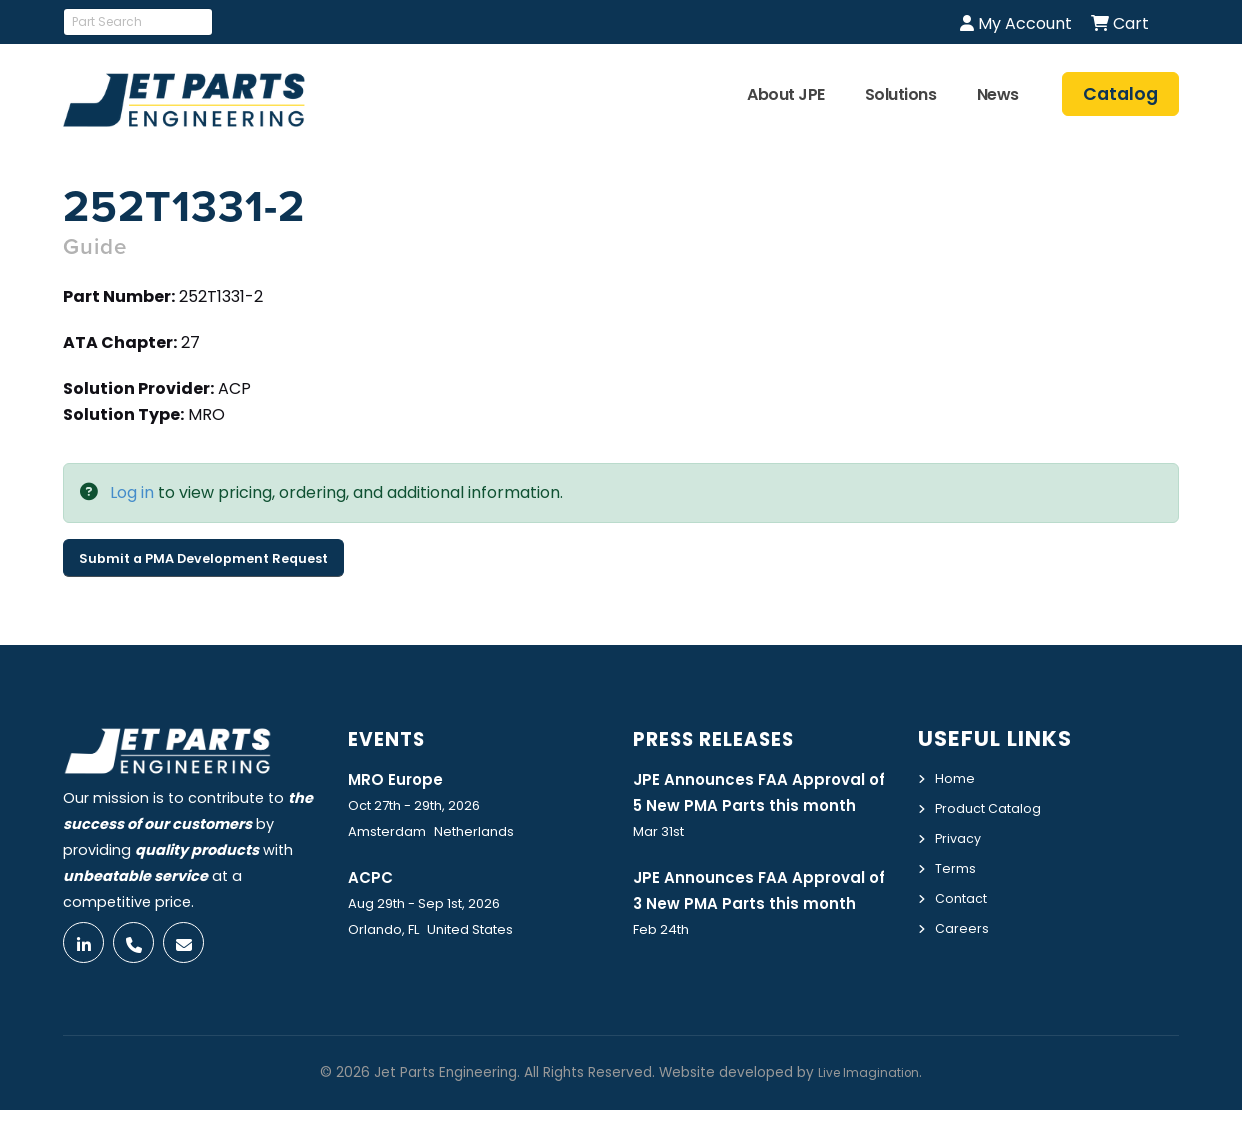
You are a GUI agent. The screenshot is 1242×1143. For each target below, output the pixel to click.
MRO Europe (401, 779)
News (998, 94)
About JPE (786, 94)
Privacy (960, 836)
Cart (1120, 23)
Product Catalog (995, 807)
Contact (965, 894)
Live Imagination (869, 1105)
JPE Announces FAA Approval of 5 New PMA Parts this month (761, 806)
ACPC (373, 878)
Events (392, 738)
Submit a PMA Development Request (203, 558)
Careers (963, 923)
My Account (1016, 23)
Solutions (901, 94)
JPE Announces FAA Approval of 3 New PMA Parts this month (761, 933)
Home (956, 778)
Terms (958, 865)
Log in (132, 492)
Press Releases (726, 738)
